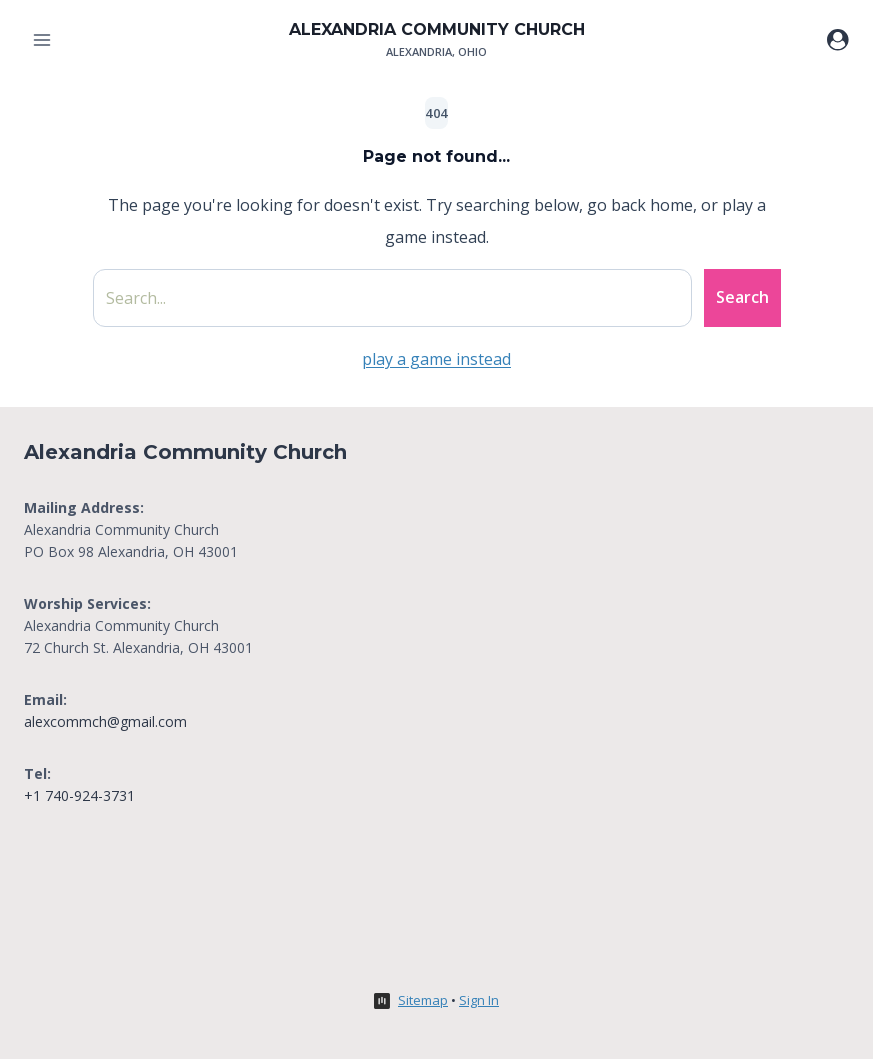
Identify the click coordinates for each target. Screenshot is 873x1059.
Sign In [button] (479, 1000)
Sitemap (423, 1000)
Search (742, 297)
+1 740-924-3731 (79, 795)
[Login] (838, 39)
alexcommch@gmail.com (105, 721)
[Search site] (392, 298)
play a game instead (436, 359)
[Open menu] (42, 39)
